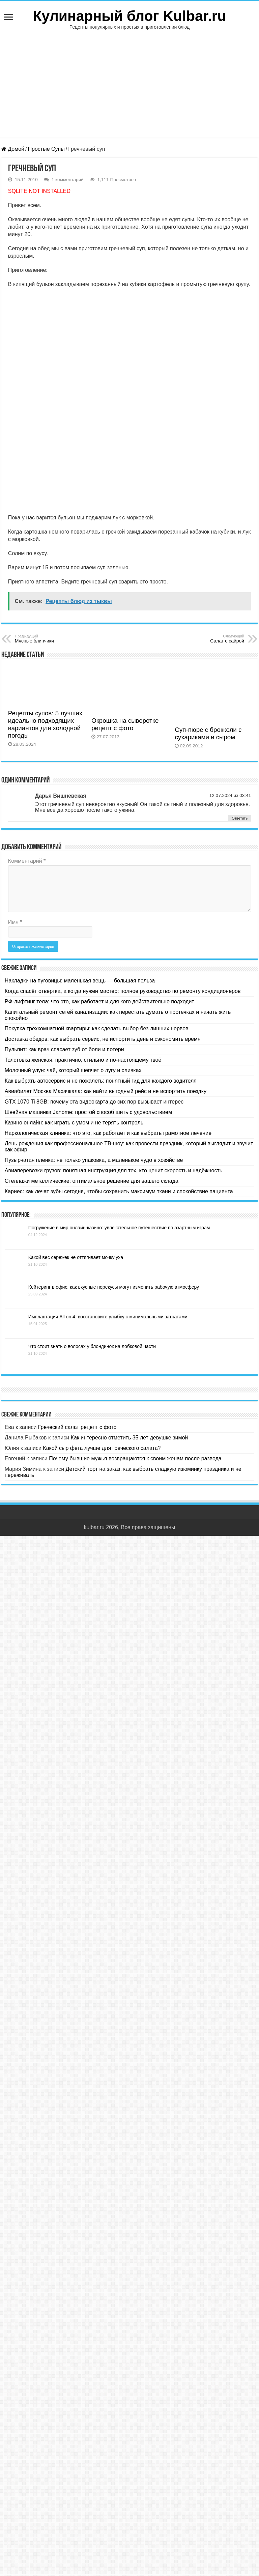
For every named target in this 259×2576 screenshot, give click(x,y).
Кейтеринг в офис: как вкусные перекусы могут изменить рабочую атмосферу (113, 1287)
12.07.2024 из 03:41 (230, 795)
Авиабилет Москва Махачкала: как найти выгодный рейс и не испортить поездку (105, 1091)
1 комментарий (68, 179)
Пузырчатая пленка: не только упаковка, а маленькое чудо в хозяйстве (94, 1160)
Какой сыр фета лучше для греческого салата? (102, 1448)
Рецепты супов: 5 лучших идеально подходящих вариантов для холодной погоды (45, 724)
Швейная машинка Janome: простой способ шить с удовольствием (88, 1112)
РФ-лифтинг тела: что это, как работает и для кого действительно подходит (99, 1001)
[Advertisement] (129, 80)
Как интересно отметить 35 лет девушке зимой (129, 1437)
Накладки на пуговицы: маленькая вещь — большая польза (80, 980)
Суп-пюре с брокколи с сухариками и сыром (208, 733)
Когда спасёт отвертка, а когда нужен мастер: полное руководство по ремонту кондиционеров (123, 991)
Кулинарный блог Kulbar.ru (129, 16)
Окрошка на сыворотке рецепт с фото (125, 724)
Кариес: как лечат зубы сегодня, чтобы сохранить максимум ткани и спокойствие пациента (119, 1191)
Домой (12, 149)
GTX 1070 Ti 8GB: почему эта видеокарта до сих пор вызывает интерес (94, 1102)
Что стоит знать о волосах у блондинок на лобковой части (92, 1346)
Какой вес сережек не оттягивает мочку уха (75, 1257)
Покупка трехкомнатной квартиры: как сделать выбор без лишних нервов (97, 1028)
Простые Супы (46, 149)
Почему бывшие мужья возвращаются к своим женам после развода (135, 1458)
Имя (15, 922)
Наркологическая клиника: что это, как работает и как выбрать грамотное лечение (108, 1133)
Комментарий (27, 861)
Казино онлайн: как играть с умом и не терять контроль (74, 1122)
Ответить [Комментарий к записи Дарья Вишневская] (240, 818)
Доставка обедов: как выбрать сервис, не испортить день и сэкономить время (103, 1039)
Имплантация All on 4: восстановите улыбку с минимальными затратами (108, 1316)
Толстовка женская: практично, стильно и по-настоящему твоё (83, 1060)
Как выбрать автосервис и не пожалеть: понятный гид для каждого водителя (101, 1081)
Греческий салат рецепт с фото (77, 1427)
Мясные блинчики (49, 638)
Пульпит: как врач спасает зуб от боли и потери (64, 1049)
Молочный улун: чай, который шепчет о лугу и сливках (73, 1070)
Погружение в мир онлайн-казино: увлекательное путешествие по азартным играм (119, 1227)
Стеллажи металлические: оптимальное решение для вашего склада (91, 1181)
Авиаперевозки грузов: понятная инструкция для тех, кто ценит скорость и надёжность (113, 1170)
